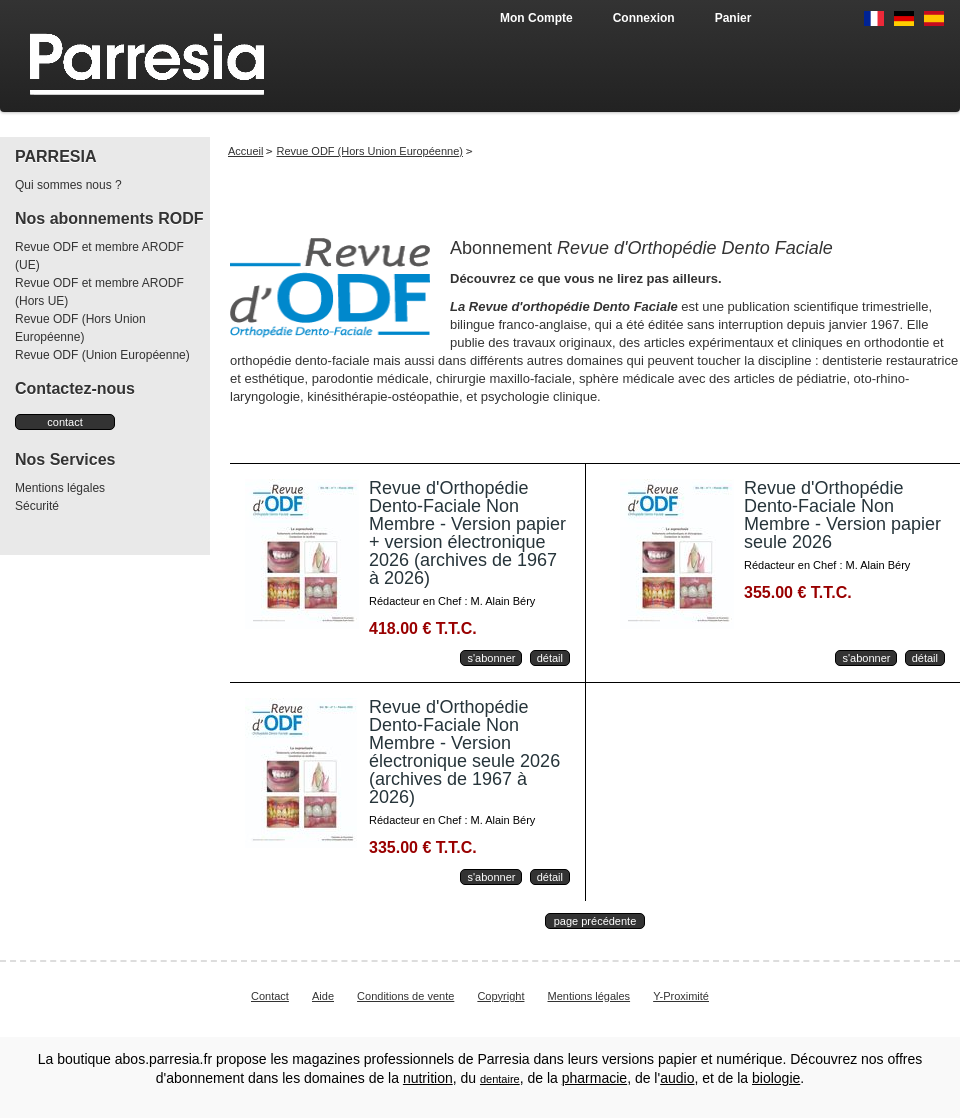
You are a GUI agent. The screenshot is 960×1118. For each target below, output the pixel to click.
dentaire (500, 1079)
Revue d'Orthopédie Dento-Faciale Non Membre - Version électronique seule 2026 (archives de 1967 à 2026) (464, 752)
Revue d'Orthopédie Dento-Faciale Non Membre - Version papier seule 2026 (842, 515)
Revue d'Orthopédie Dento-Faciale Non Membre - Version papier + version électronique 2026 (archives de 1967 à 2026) (467, 533)
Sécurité (37, 506)
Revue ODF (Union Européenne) (102, 355)
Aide (323, 996)
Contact (270, 996)
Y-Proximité (681, 996)
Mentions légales (60, 488)
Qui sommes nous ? (68, 185)
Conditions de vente (405, 996)
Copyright (500, 996)
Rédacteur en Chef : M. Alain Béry (452, 601)
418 (423, 628)
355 (798, 592)
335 (423, 847)
